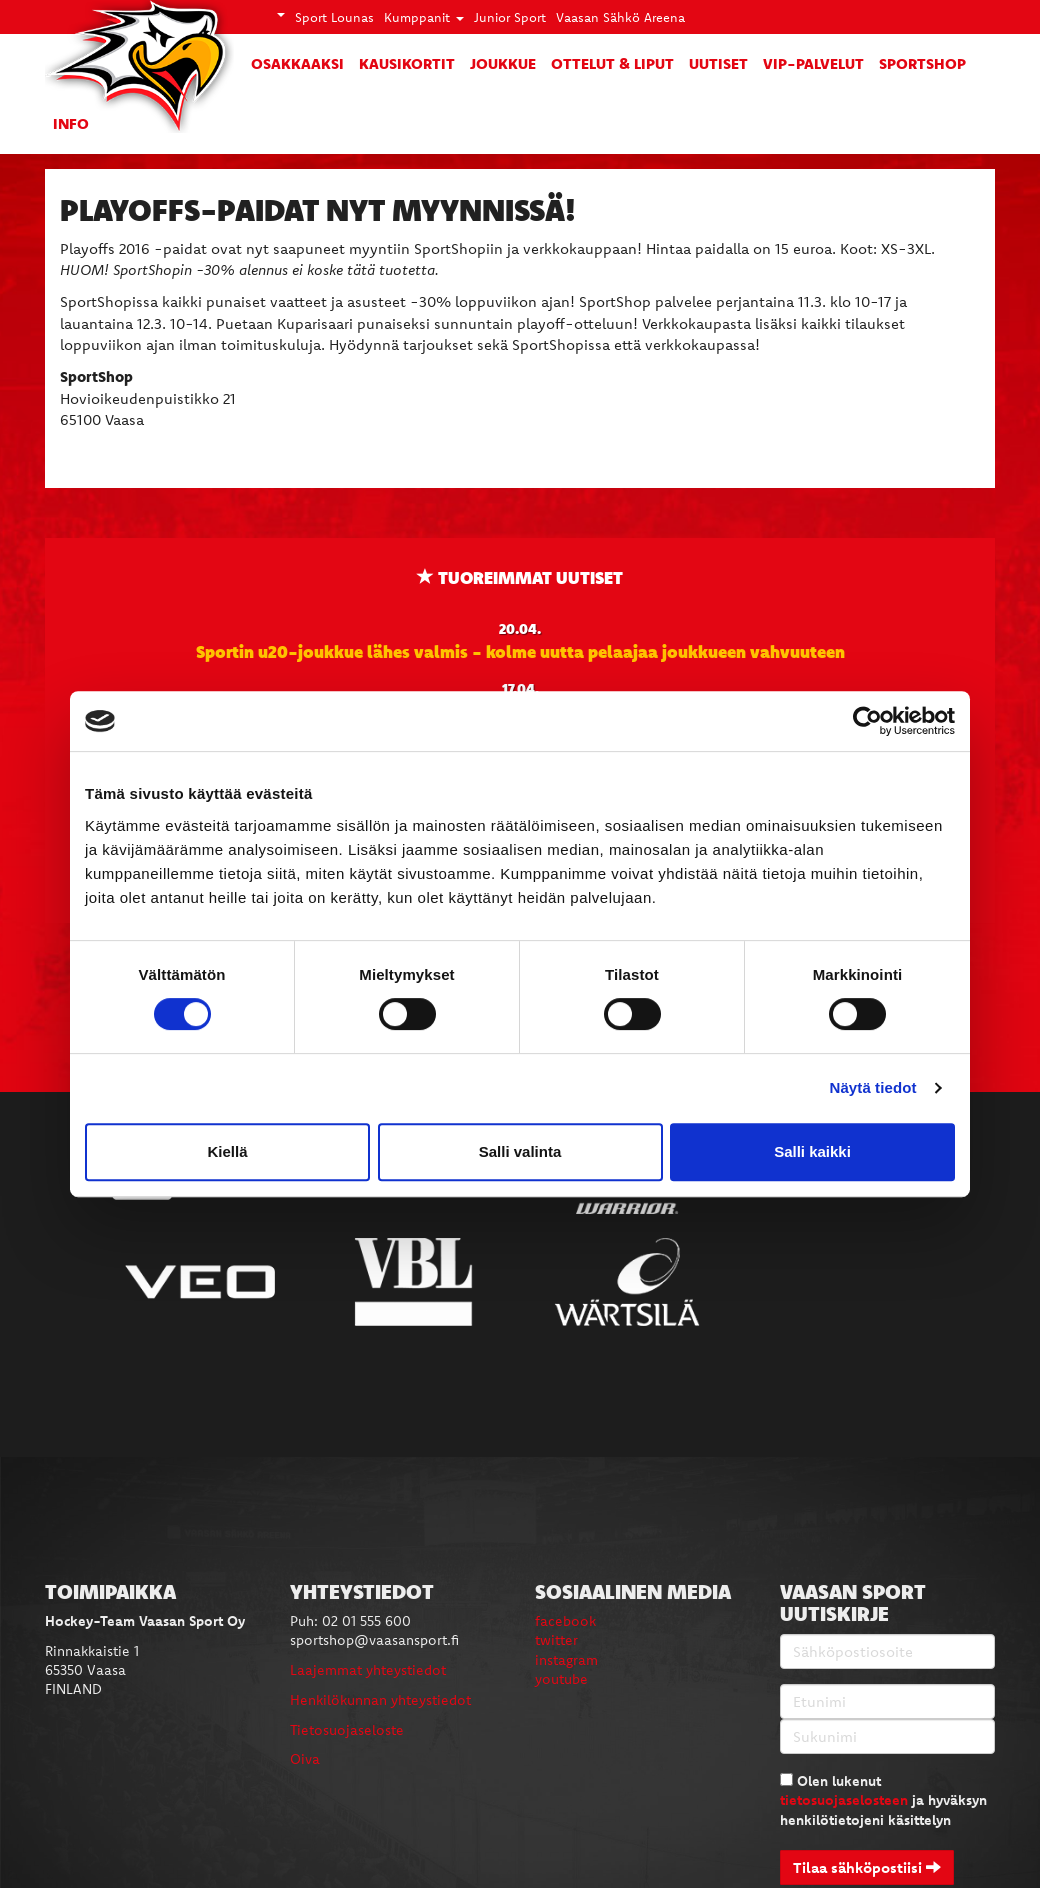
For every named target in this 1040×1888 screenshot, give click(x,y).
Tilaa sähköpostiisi (867, 1867)
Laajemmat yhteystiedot (368, 1670)
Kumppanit (424, 17)
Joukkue (503, 63)
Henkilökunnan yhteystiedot (380, 1700)
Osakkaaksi (297, 63)
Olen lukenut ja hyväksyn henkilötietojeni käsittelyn (883, 1800)
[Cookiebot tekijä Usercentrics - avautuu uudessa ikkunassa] (867, 721)
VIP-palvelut (813, 63)
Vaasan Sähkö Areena (620, 17)
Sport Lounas (334, 17)
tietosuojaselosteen (844, 1800)
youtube (561, 1679)
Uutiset (718, 63)
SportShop (922, 63)
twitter (556, 1640)
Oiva (305, 1759)
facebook (565, 1621)
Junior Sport (510, 17)
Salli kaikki (812, 1151)
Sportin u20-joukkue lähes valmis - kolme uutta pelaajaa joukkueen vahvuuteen (520, 651)
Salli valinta (520, 1151)
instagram (566, 1660)
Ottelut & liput (612, 63)
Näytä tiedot (873, 1087)
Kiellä (227, 1151)
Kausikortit (407, 63)
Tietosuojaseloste (347, 1730)
